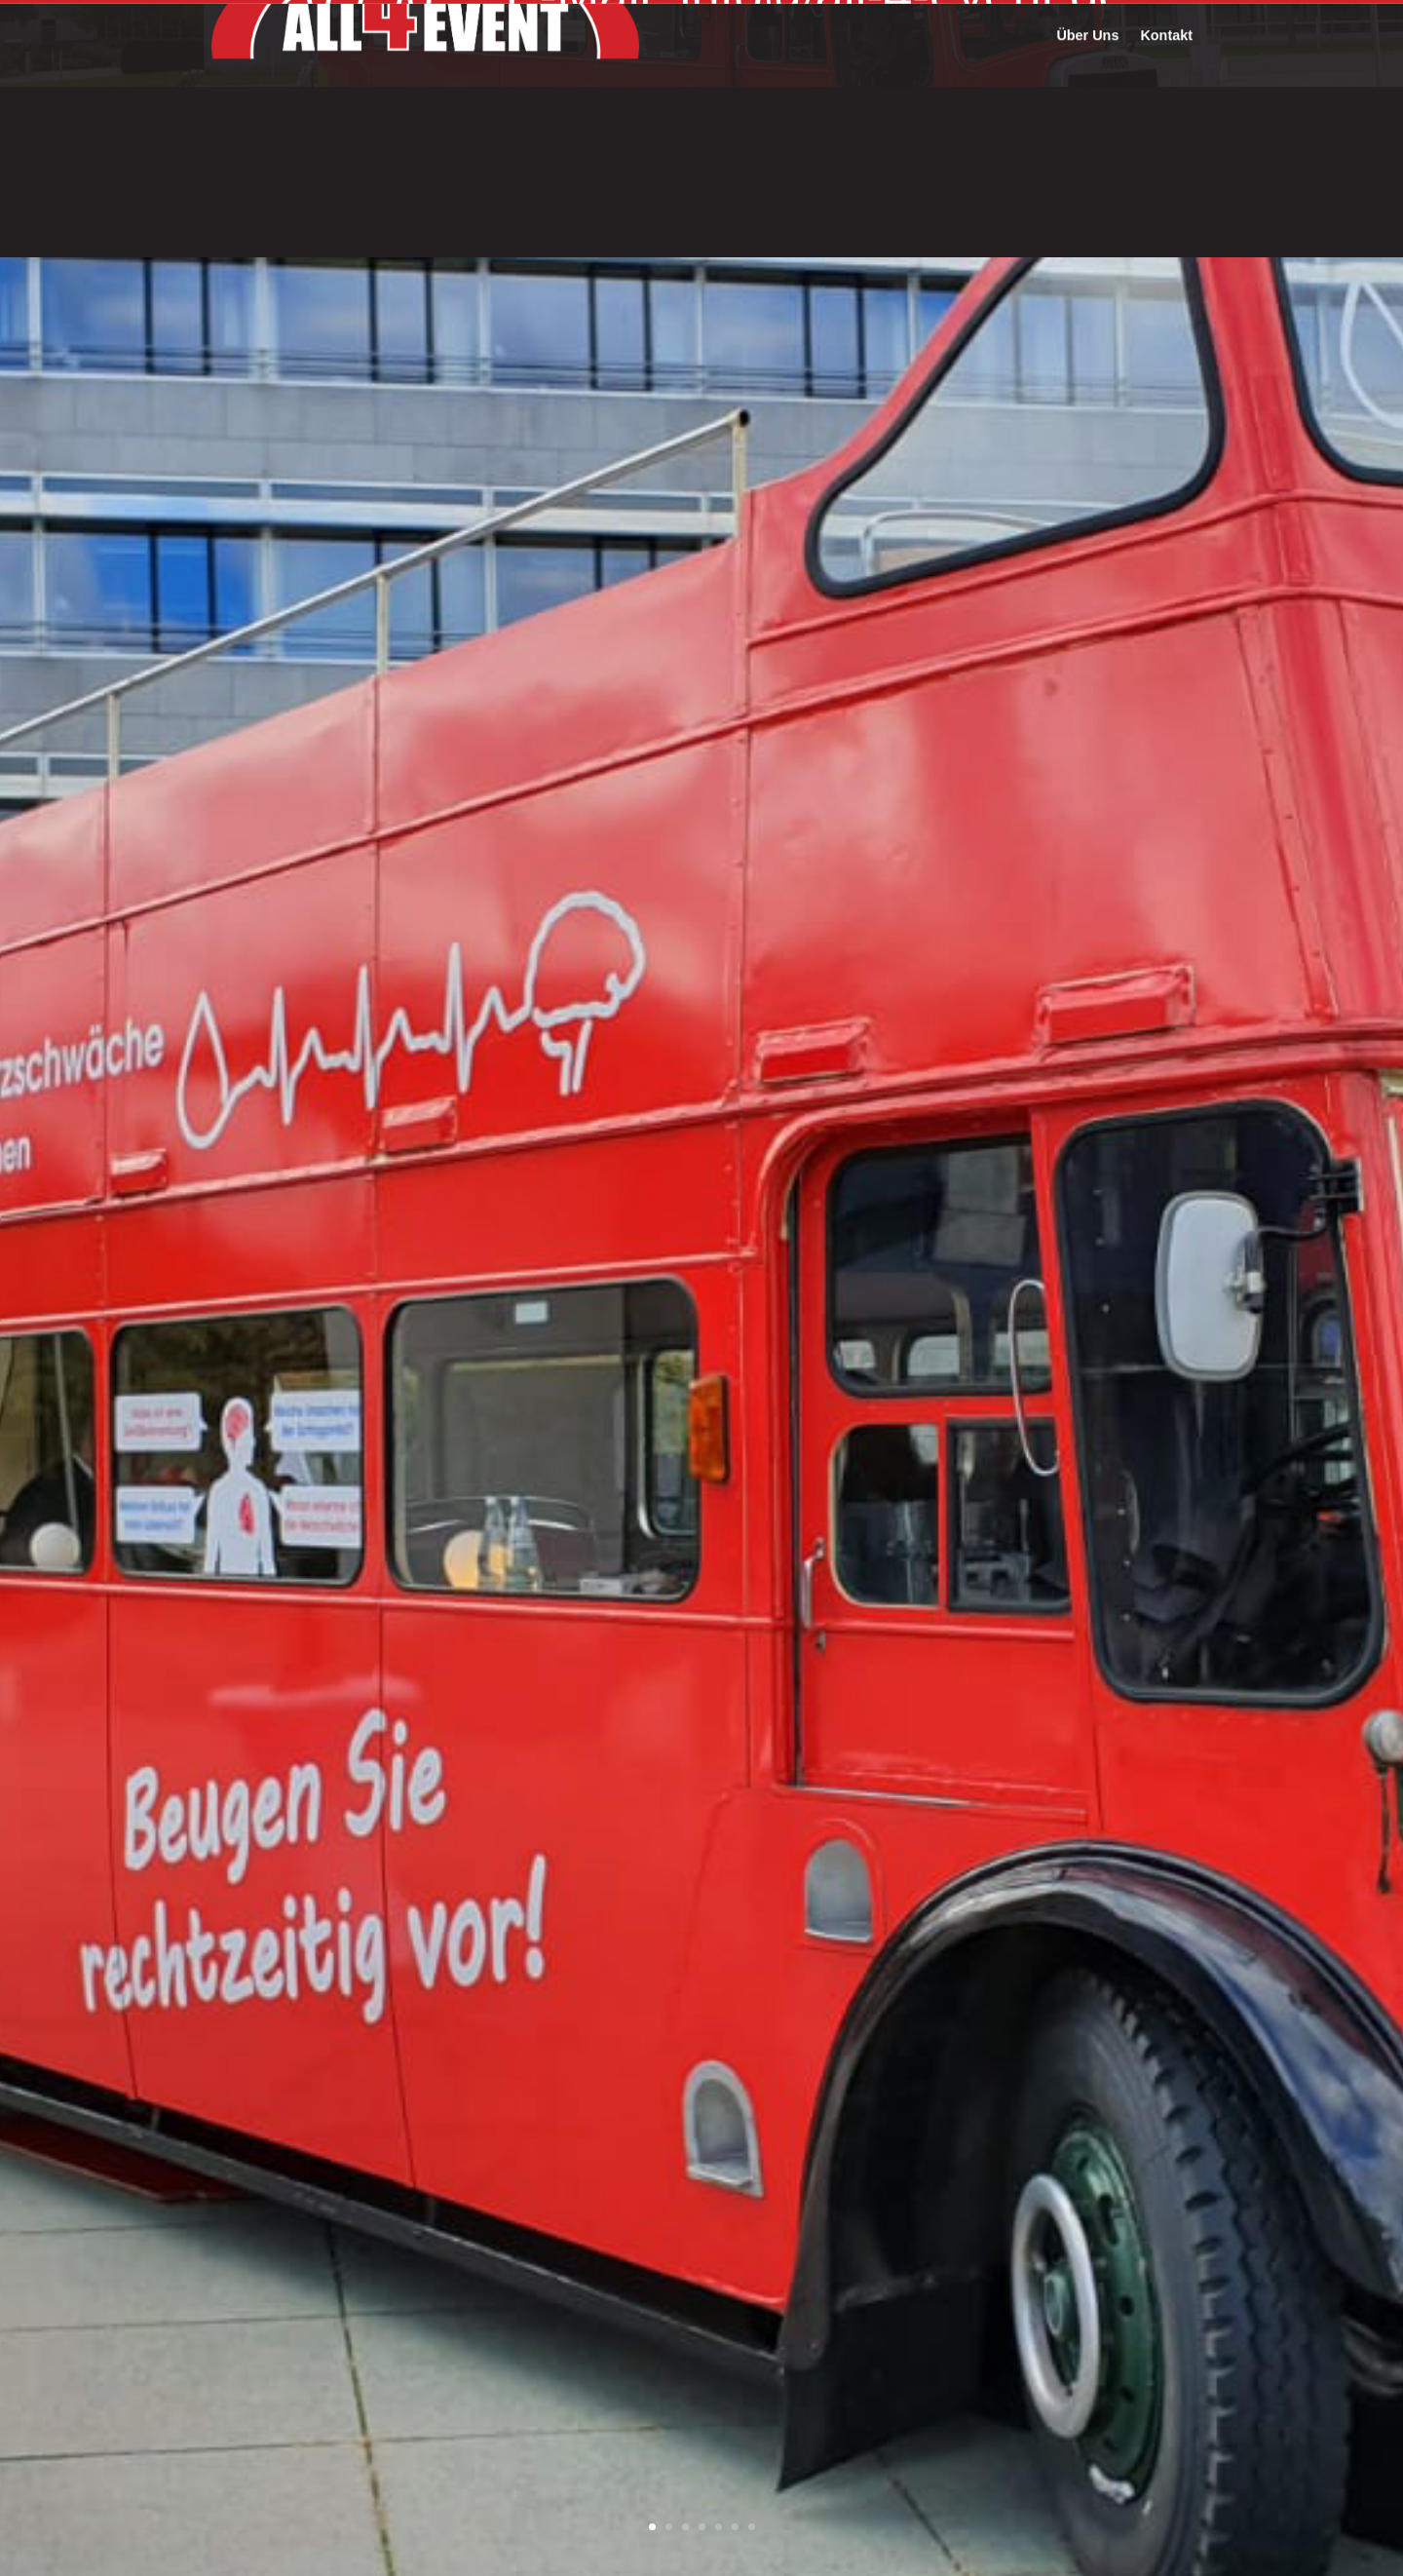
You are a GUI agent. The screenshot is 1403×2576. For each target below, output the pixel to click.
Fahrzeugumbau (887, 102)
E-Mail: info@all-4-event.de (815, 55)
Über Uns (1087, 179)
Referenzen (1097, 102)
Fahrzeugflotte (763, 102)
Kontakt (1166, 179)
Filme (1174, 102)
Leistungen (1000, 102)
